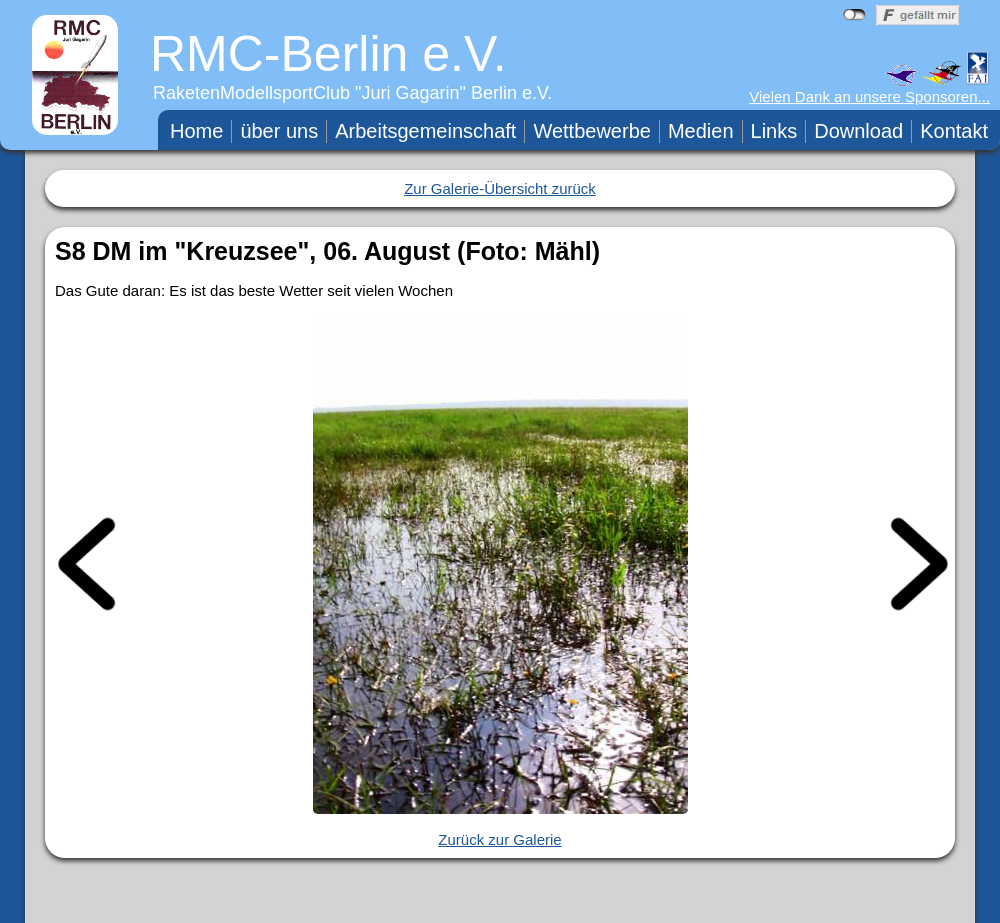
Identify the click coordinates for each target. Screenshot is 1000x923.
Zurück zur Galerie (499, 839)
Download (858, 131)
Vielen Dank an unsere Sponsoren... (869, 96)
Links (774, 131)
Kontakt (954, 131)
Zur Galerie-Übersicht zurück (500, 188)
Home (196, 131)
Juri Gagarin (411, 93)
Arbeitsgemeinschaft (425, 131)
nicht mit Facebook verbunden (854, 15)
